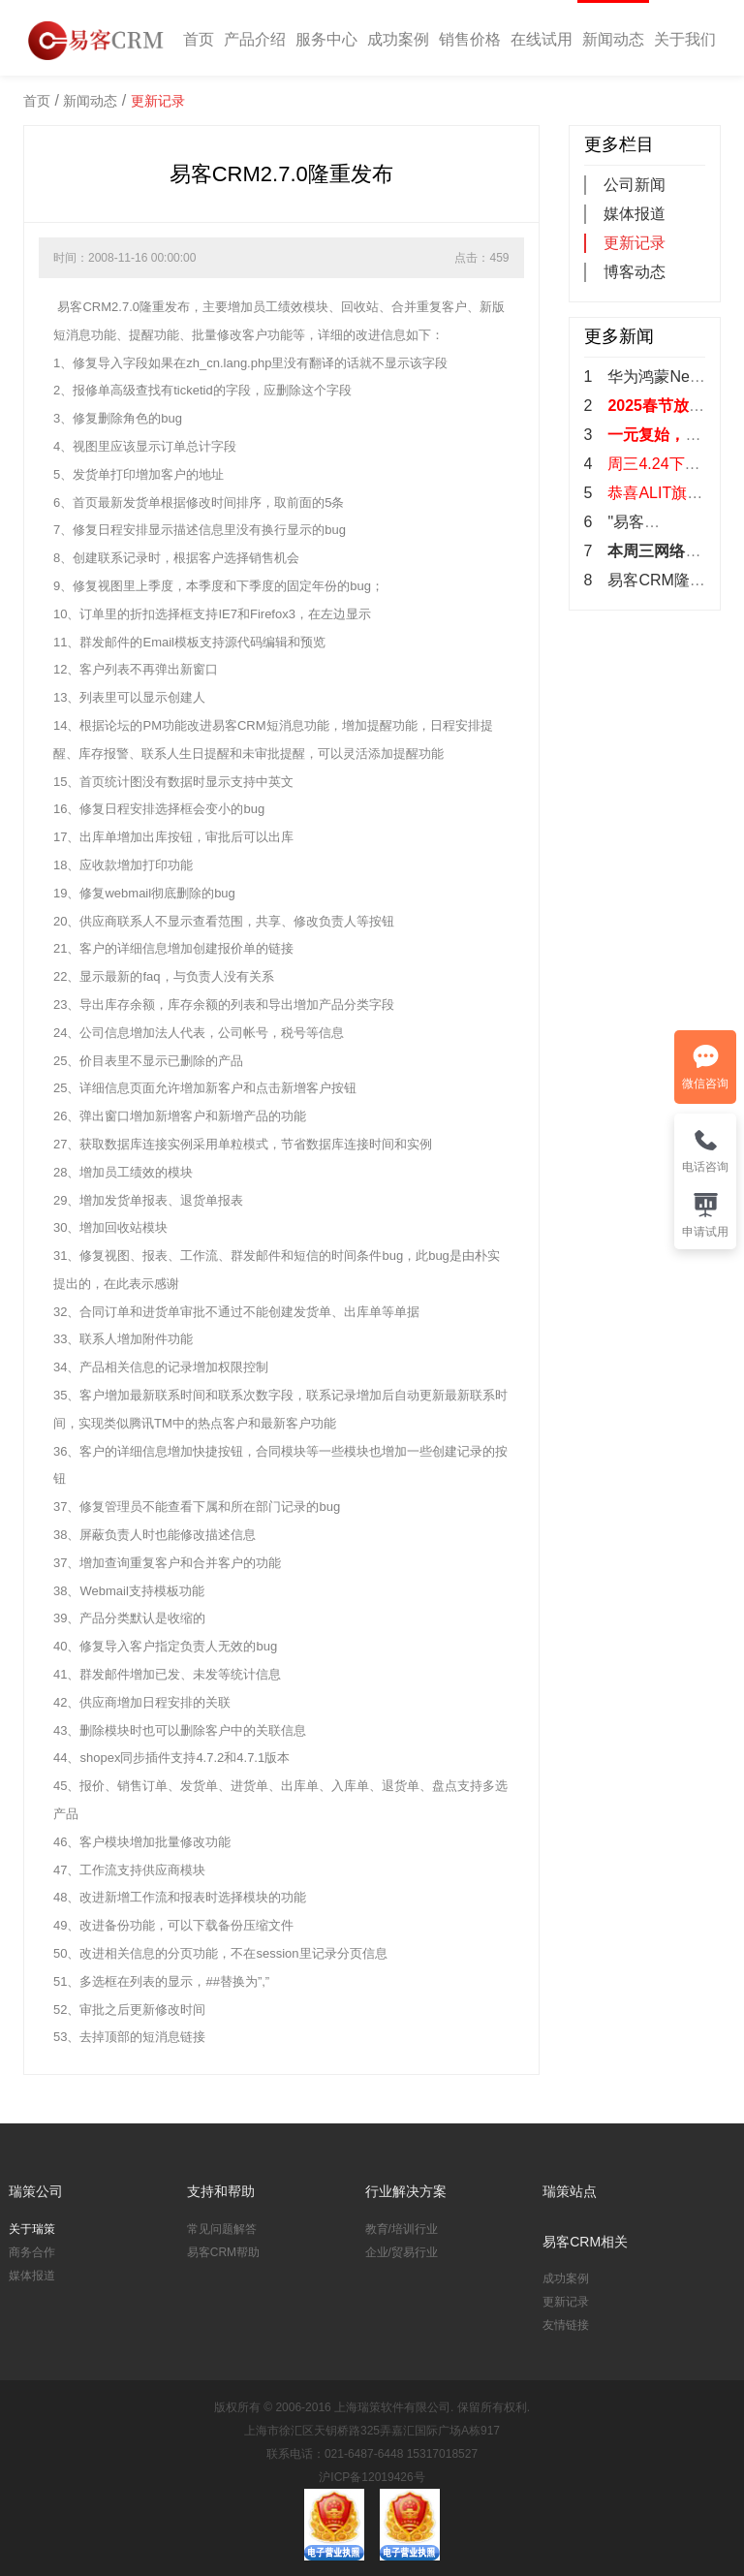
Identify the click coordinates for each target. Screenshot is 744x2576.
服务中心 (326, 39)
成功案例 (398, 39)
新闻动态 (613, 39)
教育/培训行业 (401, 2229)
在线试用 (542, 39)
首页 (198, 39)
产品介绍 (255, 39)
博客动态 (635, 272)
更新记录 (158, 101)
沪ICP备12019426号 (371, 2477)
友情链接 (565, 2325)
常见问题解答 (222, 2229)
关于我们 (685, 39)
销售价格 (470, 39)
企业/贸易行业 (401, 2252)
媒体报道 (635, 213)
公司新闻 (635, 184)
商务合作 (32, 2252)
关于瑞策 (32, 2229)
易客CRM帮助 (223, 2252)
